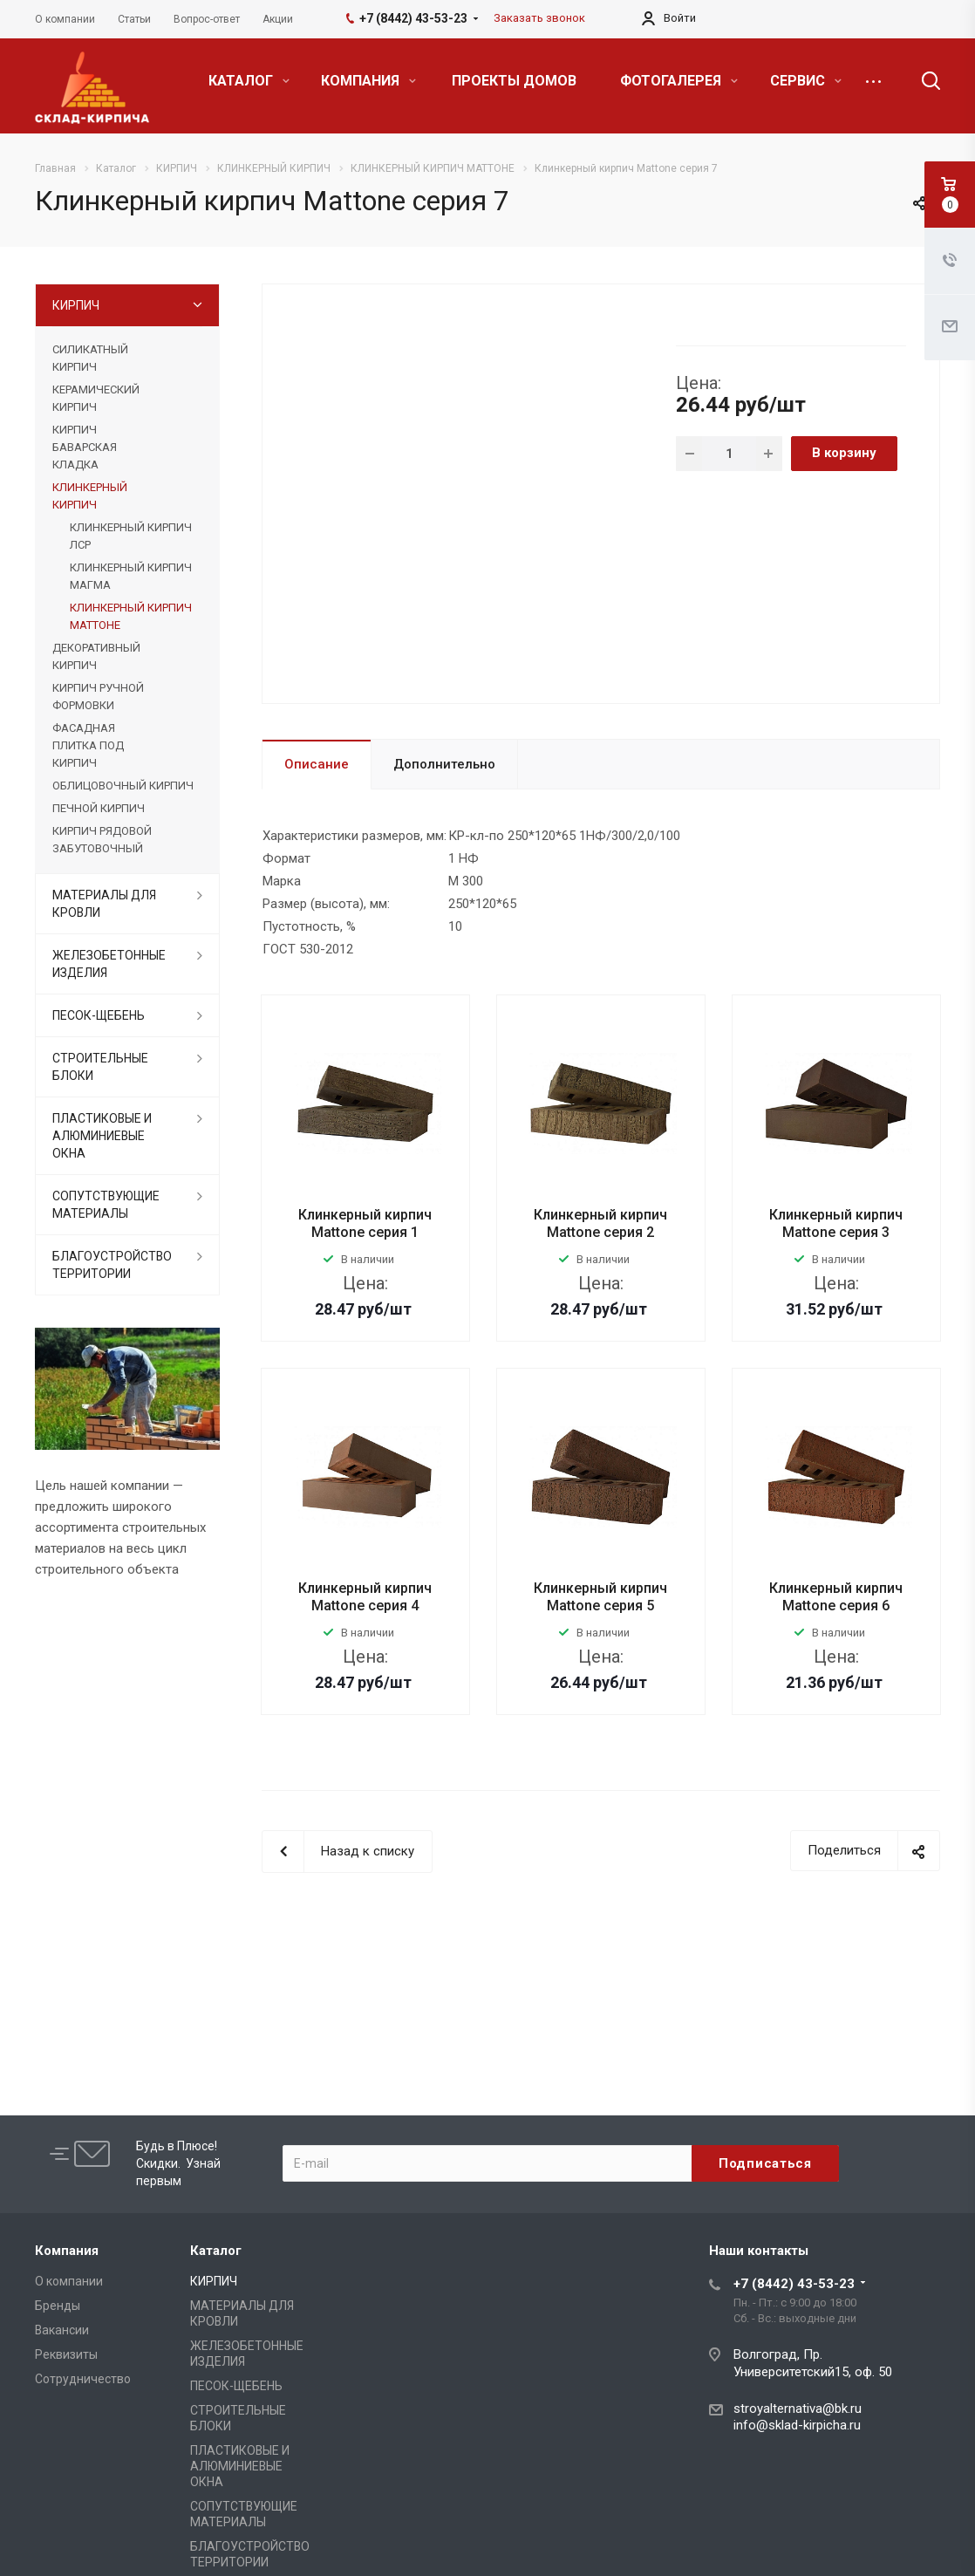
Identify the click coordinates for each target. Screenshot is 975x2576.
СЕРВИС (806, 80)
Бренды (57, 2306)
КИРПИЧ (75, 305)
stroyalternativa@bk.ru (797, 2408)
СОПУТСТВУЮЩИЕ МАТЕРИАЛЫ (106, 1204)
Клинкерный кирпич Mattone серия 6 (836, 1597)
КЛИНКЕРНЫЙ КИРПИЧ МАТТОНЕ (131, 616)
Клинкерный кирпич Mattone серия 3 (836, 1223)
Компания (67, 2250)
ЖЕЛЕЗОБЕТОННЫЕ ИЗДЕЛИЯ (109, 964)
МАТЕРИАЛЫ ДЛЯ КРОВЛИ (104, 903)
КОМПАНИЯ (368, 80)
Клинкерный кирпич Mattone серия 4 (365, 1597)
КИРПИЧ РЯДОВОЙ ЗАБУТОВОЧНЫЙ (102, 839)
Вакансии (62, 2330)
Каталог (216, 2250)
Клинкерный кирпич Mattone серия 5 (600, 1597)
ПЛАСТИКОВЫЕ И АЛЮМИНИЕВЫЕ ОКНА (102, 1135)
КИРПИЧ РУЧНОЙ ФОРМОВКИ (98, 696)
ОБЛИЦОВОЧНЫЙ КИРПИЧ (123, 785)
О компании (69, 2281)
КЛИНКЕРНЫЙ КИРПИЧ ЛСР (131, 536)
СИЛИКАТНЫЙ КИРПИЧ (90, 358)
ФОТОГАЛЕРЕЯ (679, 80)
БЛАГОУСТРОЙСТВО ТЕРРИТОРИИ (112, 1265)
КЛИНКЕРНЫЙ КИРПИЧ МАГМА (131, 576)
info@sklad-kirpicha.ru (797, 2425)
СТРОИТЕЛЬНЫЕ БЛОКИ (100, 1067)
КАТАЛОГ (249, 80)
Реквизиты (66, 2354)
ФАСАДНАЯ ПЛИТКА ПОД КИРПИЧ (88, 745)
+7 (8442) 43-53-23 (794, 2284)
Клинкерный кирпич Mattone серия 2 (600, 1223)
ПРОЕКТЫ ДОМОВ (514, 80)
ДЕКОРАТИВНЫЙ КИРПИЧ (96, 656)
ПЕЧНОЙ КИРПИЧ (98, 808)
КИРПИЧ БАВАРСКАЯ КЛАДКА (84, 447)
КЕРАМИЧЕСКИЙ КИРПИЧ (96, 398)
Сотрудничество (83, 2379)
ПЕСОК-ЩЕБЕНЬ (98, 1015)
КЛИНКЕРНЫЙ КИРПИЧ (89, 496)
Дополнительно (444, 764)
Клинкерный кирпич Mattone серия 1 (365, 1223)
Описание (316, 764)
